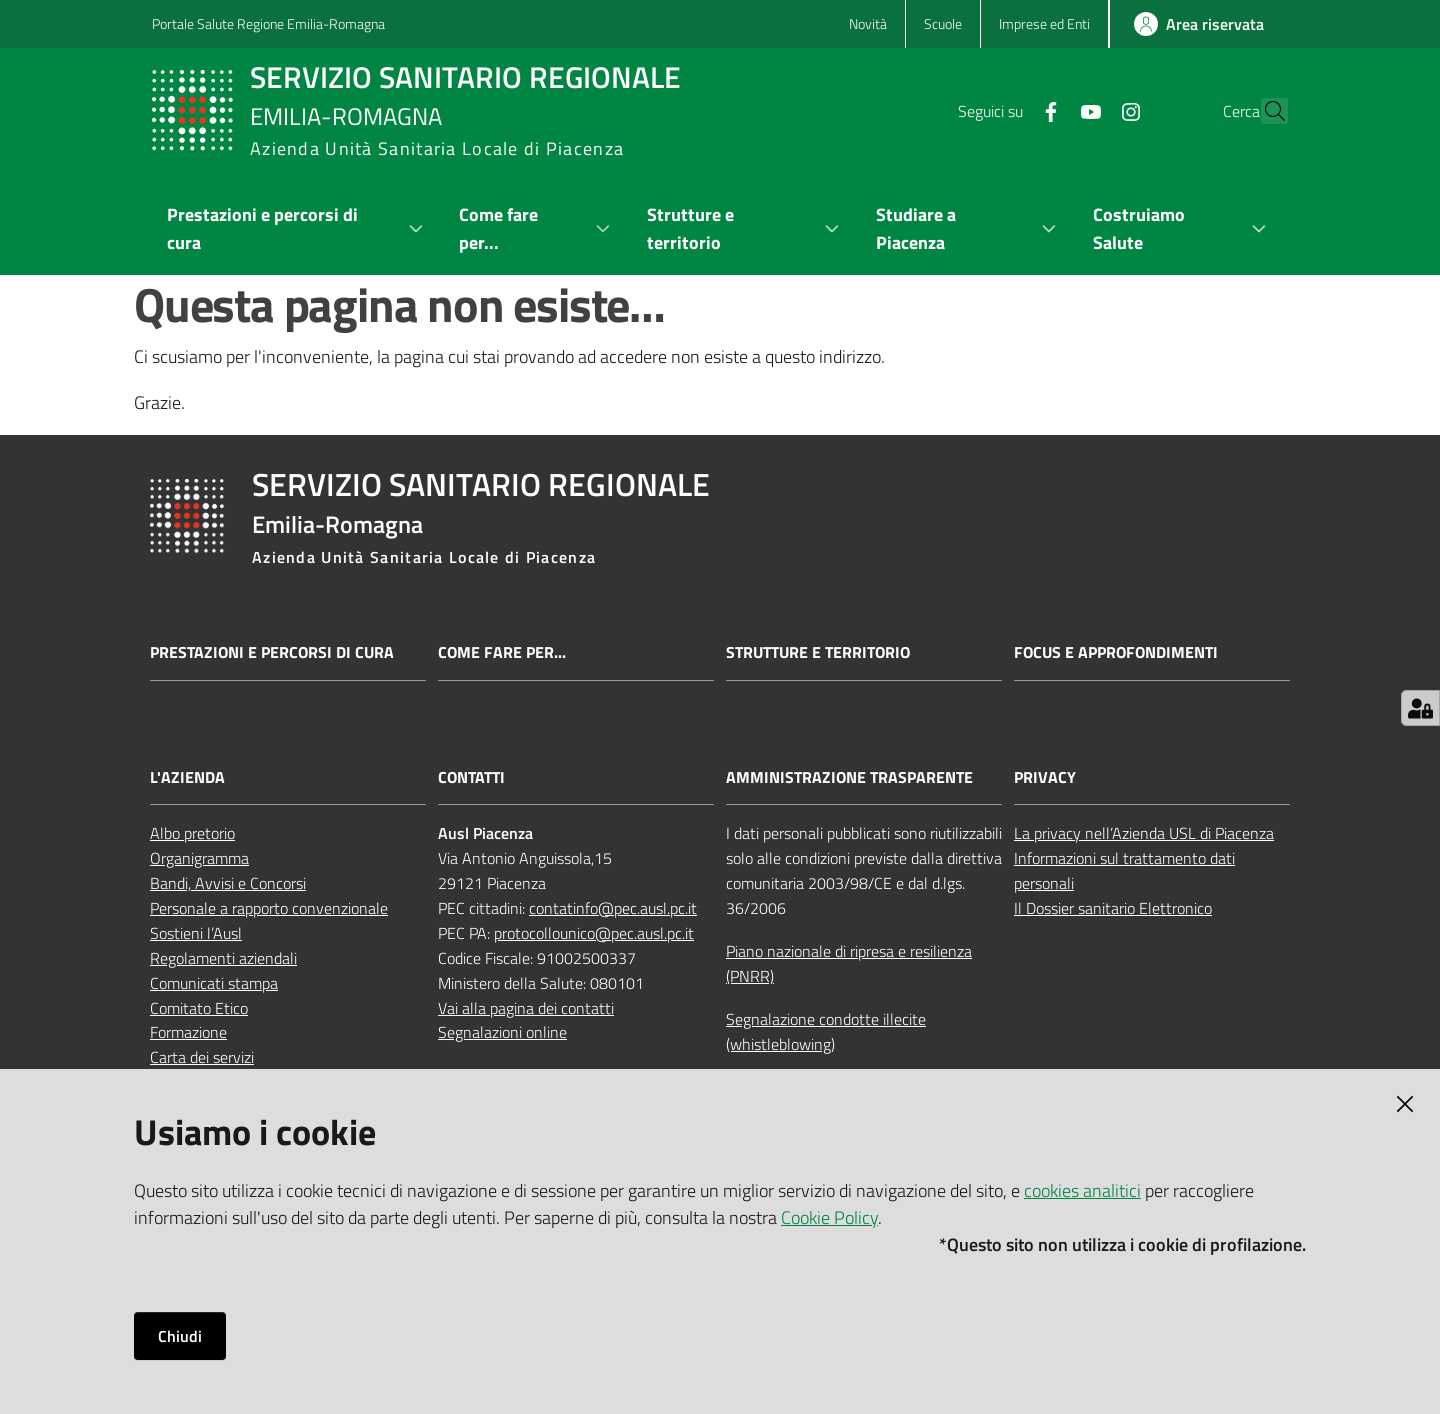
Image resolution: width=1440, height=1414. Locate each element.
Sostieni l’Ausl (196, 933)
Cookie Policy (829, 1217)
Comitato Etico (199, 1008)
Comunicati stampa (214, 983)
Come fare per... (502, 652)
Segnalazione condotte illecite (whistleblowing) (826, 1031)
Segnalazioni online (502, 1032)
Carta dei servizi (202, 1057)
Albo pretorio (192, 833)
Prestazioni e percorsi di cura (272, 652)
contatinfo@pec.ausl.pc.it (613, 908)
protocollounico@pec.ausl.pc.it (594, 933)
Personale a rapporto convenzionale (269, 908)
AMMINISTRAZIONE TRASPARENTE (849, 777)
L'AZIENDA (187, 777)
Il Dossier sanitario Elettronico (1113, 908)
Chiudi (180, 1336)
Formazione (188, 1032)
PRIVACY (1045, 777)
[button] (1264, 111)
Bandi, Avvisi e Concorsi (228, 883)
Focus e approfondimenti (1116, 652)
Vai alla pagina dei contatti (526, 1008)
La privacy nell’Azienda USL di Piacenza (1144, 833)
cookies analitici (1082, 1190)
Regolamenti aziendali (223, 958)
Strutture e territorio (818, 652)
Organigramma (199, 858)
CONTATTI (471, 777)
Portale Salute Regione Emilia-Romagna (268, 23)
